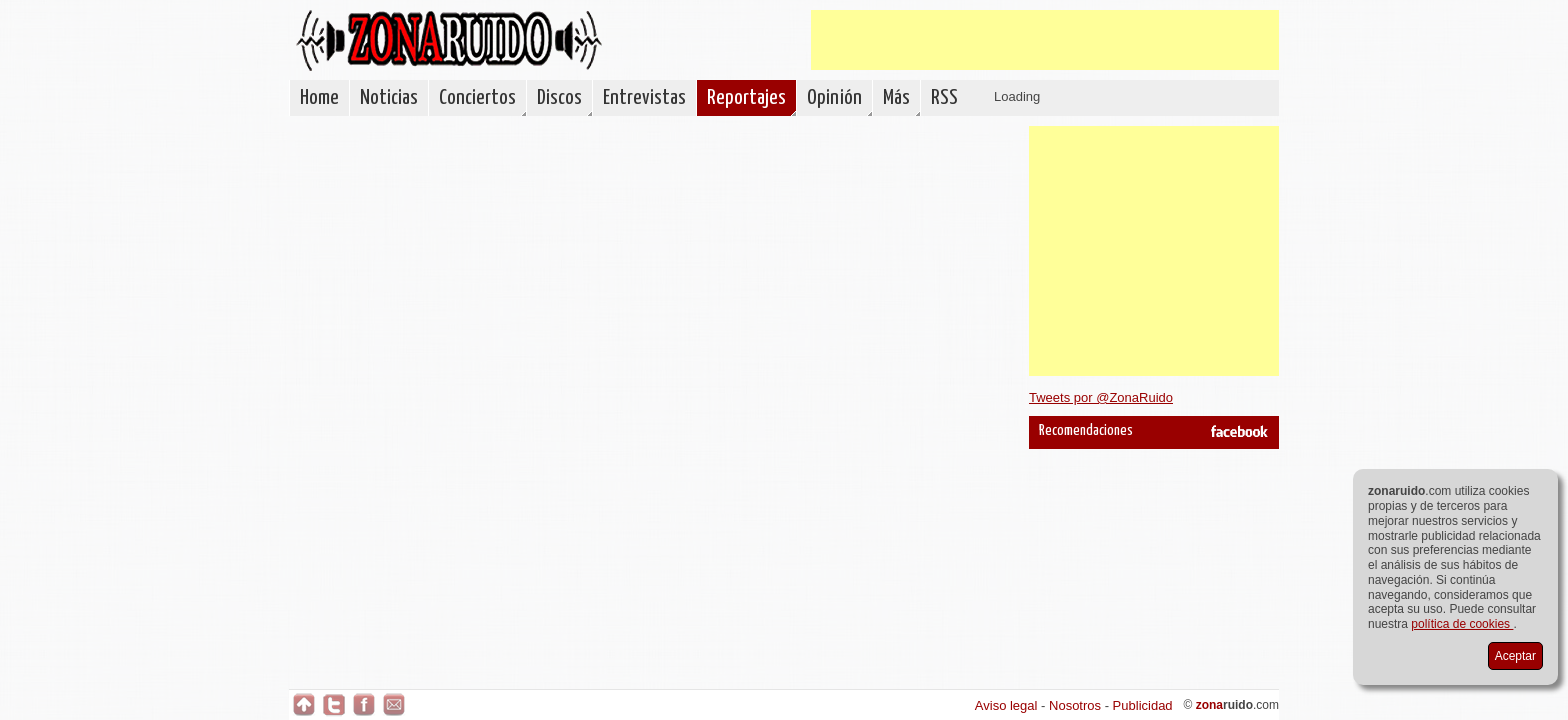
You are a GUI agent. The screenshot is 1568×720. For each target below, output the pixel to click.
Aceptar (1515, 656)
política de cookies (1462, 624)
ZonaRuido (449, 40)
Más (896, 98)
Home (319, 98)
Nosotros (1075, 705)
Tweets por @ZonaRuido (1101, 397)
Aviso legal (1006, 705)
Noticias (389, 98)
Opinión (834, 98)
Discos (559, 98)
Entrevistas (644, 98)
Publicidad (1143, 705)
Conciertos (477, 98)
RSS (944, 98)
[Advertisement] (1045, 40)
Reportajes (746, 98)
